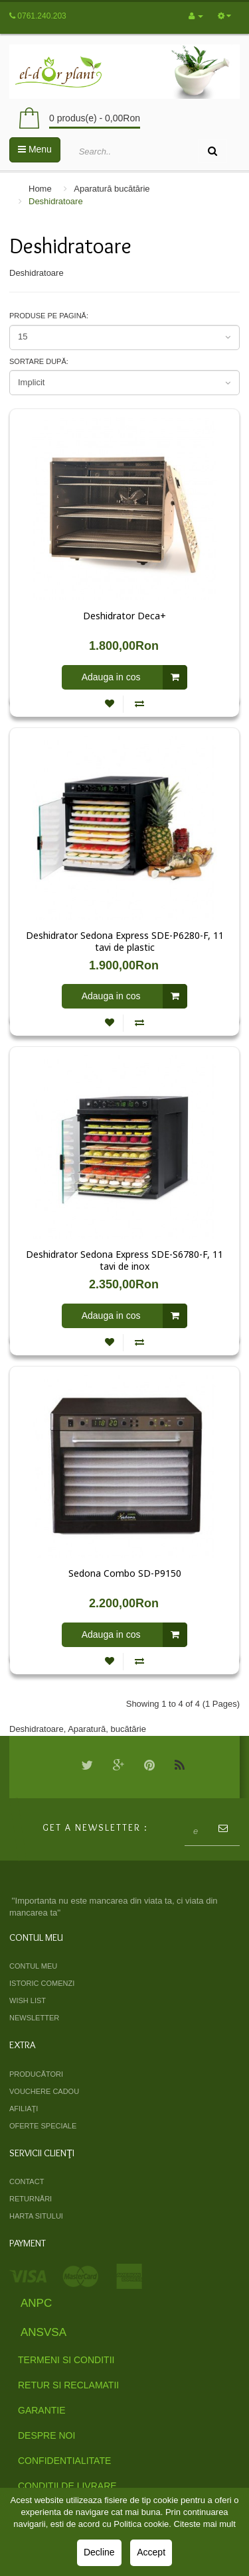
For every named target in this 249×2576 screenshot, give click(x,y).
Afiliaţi (23, 2109)
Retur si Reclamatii (68, 2385)
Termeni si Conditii (66, 2360)
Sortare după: (38, 361)
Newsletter (34, 2018)
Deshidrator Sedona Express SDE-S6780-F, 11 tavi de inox (124, 1260)
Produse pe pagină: (48, 316)
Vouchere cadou (44, 2091)
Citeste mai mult (205, 2524)
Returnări (30, 2199)
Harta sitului (36, 2216)
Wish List (27, 2000)
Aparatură (87, 1729)
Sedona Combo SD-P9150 (124, 1573)
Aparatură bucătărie (111, 189)
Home (40, 189)
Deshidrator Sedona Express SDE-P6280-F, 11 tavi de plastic (125, 941)
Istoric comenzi (41, 1983)
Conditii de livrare (67, 2486)
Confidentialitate (64, 2460)
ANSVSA (43, 2332)
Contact (26, 2181)
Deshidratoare (56, 201)
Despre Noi (46, 2435)
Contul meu (33, 1966)
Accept (151, 2552)
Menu (35, 149)
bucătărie (128, 1729)
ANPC (36, 2303)
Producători (36, 2074)
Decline (99, 2552)
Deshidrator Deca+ (124, 616)
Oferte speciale (42, 2126)
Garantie (42, 2410)
